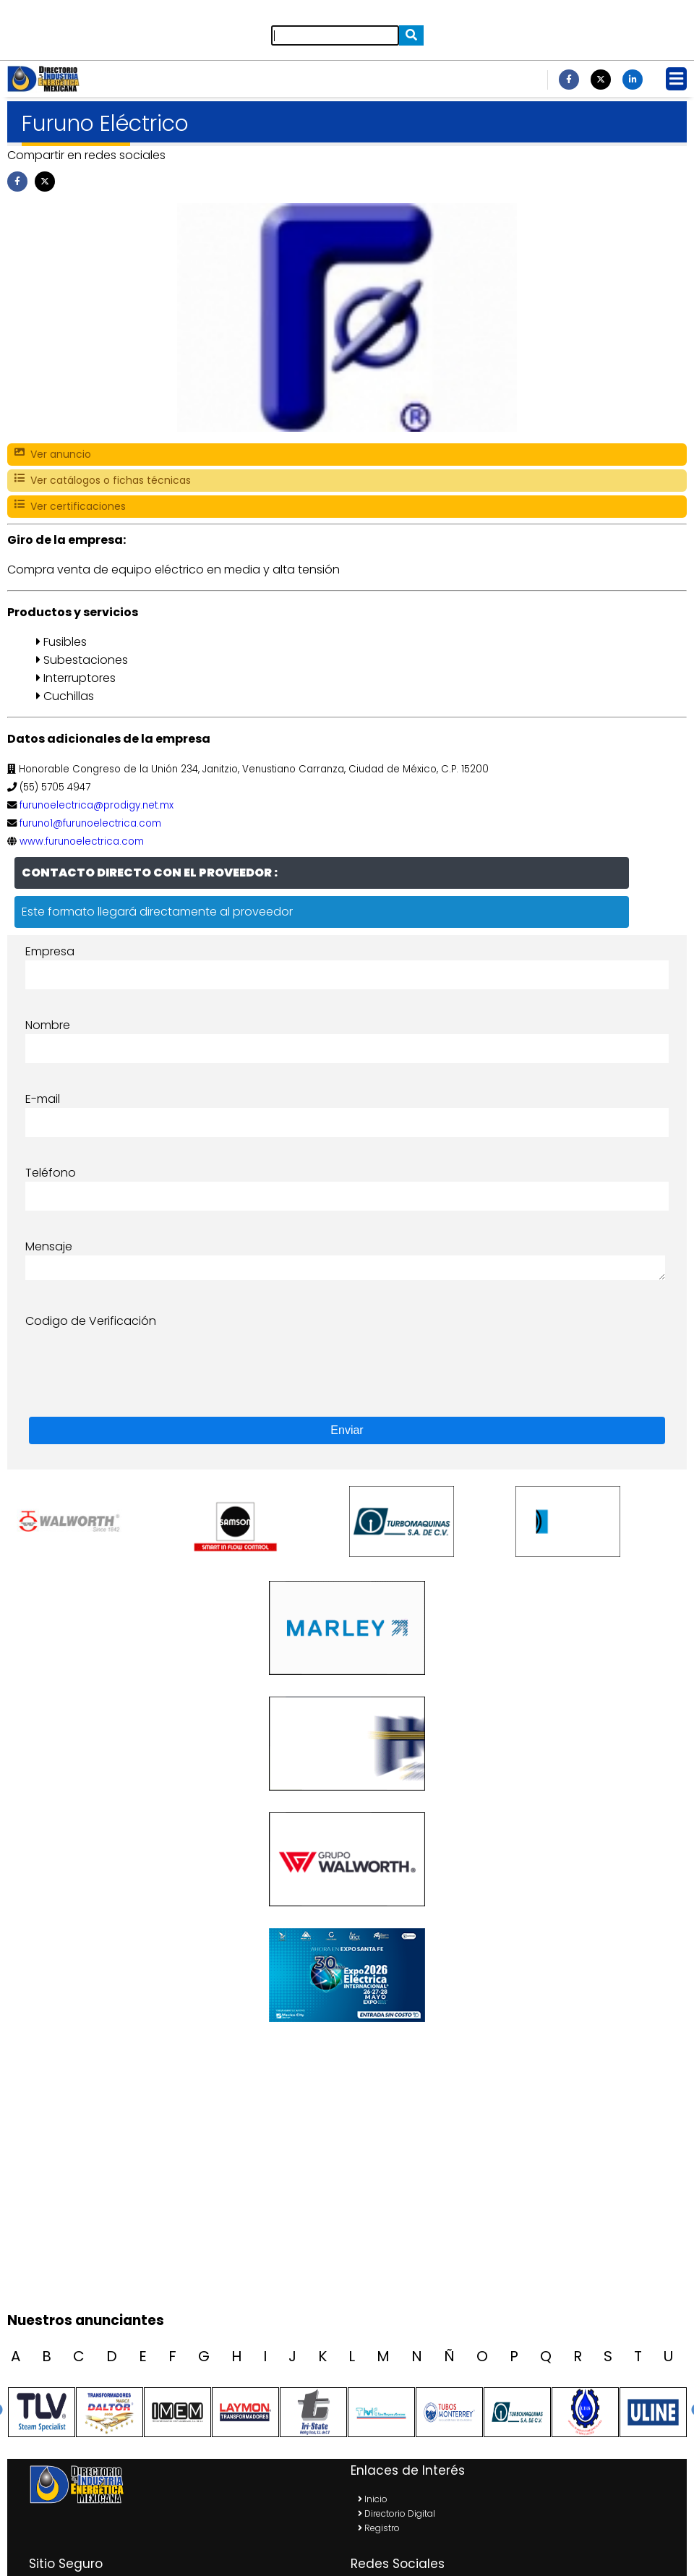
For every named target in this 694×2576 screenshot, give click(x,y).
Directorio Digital (396, 2513)
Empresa (49, 951)
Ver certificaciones (70, 506)
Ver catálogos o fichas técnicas (102, 480)
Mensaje (48, 1246)
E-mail (42, 1099)
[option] (97, 1521)
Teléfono (50, 1172)
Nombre (47, 1025)
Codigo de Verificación (90, 1321)
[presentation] (135, 1358)
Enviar (346, 1430)
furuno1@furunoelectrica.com (90, 823)
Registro (379, 2528)
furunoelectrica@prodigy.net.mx (97, 805)
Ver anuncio (52, 454)
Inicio (372, 2499)
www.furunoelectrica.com (82, 841)
